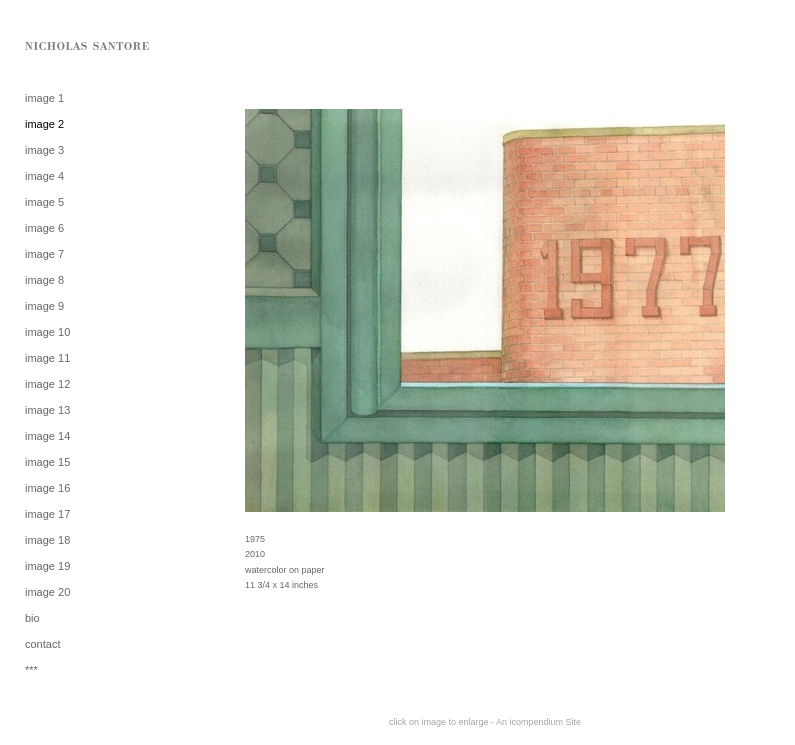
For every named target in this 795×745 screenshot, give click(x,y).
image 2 (44, 124)
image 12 (47, 384)
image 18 (47, 540)
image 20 (47, 592)
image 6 (44, 228)
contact (42, 644)
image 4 (44, 176)
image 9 (44, 306)
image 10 (47, 332)
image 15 (47, 462)
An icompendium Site (538, 722)
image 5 (44, 202)
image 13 (47, 410)
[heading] (75, 44)
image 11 (47, 358)
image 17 (47, 514)
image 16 (47, 488)
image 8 (44, 280)
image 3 (44, 150)
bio (32, 618)
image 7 (44, 254)
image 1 (44, 98)
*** (31, 670)
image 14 (47, 436)
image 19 (47, 566)
